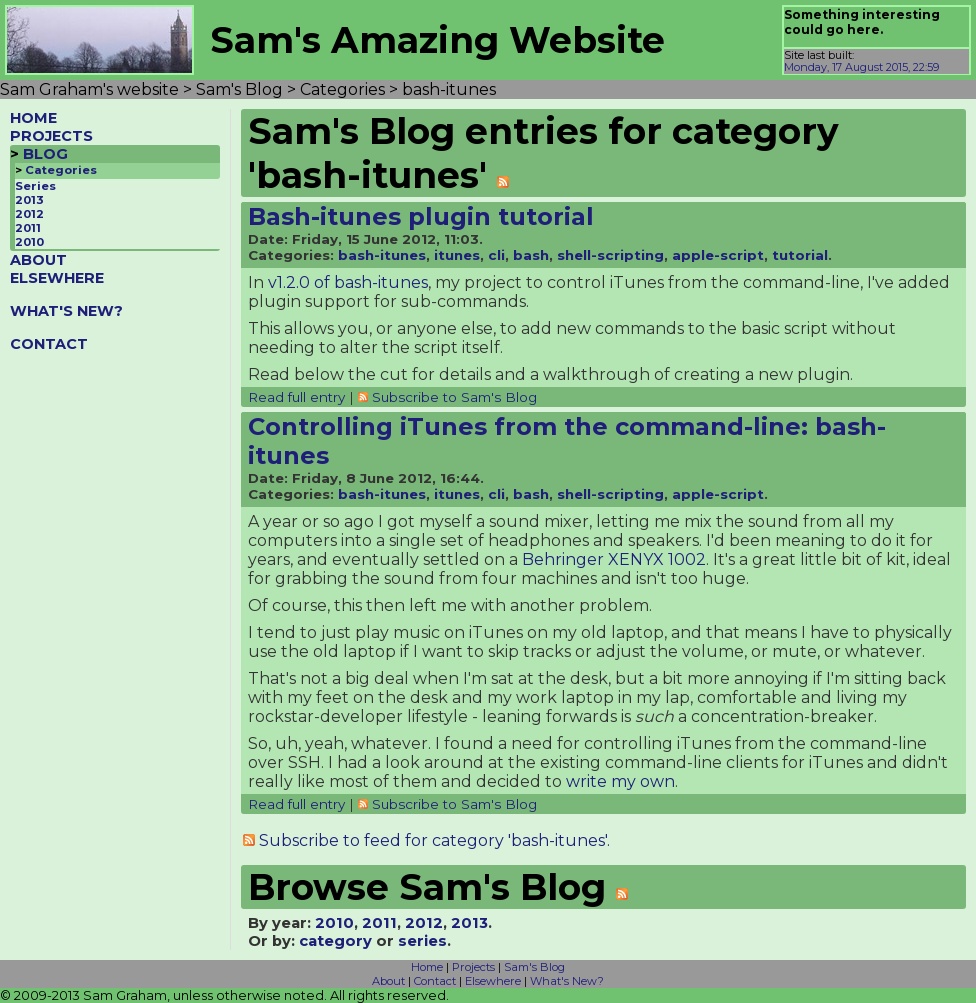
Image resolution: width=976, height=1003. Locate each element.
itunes (457, 255)
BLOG (45, 154)
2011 (28, 228)
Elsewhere (493, 981)
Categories (61, 170)
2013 (29, 200)
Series (35, 186)
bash (531, 255)
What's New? (567, 981)
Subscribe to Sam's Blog (454, 397)
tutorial (800, 255)
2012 (29, 214)
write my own (620, 781)
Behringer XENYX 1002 (614, 559)
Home (427, 967)
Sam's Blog (534, 967)
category (335, 941)
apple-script (718, 255)
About (388, 981)
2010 (29, 242)
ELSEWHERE (57, 278)
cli (496, 255)
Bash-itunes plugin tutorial (421, 216)
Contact (435, 981)
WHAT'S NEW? (66, 311)
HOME (33, 118)
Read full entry (296, 397)
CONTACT (49, 344)
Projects (473, 967)
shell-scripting (610, 255)
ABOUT (38, 260)
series (422, 941)
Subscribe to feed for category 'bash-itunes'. (434, 840)
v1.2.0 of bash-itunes (348, 282)
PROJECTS (51, 136)
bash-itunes (382, 255)
